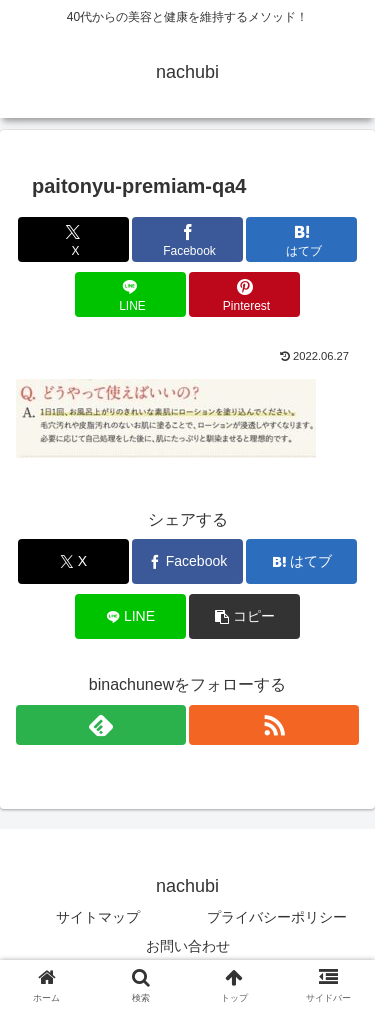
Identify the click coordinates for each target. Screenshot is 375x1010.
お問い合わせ (188, 946)
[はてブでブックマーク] (301, 239)
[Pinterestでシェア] (244, 294)
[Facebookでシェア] (187, 239)
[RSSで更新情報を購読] (274, 725)
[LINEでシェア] (130, 294)
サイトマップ (98, 917)
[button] (244, 616)
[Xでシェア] (73, 239)
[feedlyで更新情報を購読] (101, 725)
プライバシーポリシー (277, 917)
